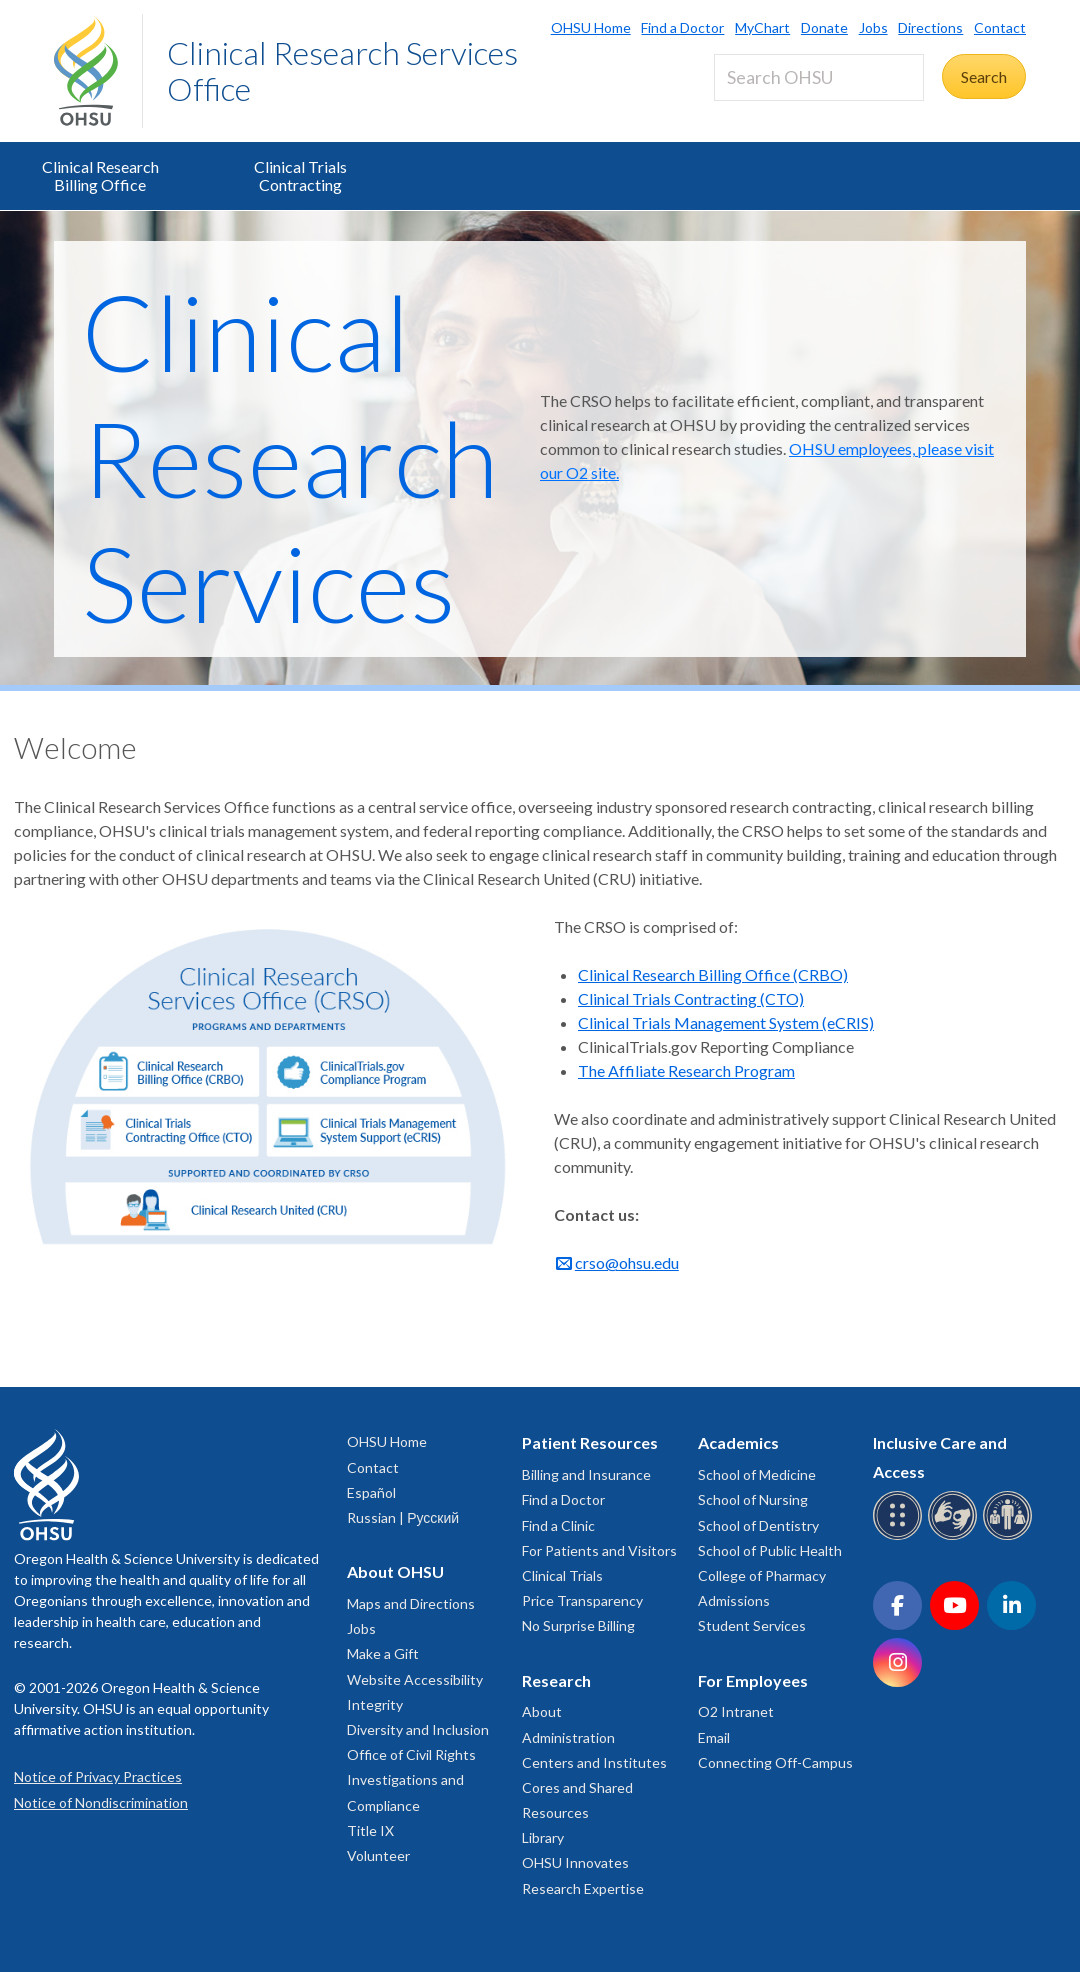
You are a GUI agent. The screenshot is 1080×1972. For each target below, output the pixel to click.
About (542, 1711)
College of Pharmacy (762, 1575)
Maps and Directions (411, 1603)
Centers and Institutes (594, 1762)
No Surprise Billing (578, 1625)
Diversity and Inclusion (418, 1729)
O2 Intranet (736, 1711)
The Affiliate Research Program (686, 1070)
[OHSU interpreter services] (1010, 1536)
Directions (930, 27)
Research (556, 1680)
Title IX (370, 1830)
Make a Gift (383, 1653)
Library (543, 1837)
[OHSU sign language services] (955, 1536)
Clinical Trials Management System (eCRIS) (726, 1022)
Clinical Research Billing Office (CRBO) (713, 974)
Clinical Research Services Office (342, 70)
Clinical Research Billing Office (100, 175)
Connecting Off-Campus (775, 1762)
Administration (568, 1737)
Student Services (752, 1625)
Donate (824, 27)
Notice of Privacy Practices (98, 1776)
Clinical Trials (562, 1575)
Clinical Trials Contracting (300, 175)
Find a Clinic (558, 1525)
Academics (738, 1442)
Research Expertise (583, 1888)
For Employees (753, 1680)
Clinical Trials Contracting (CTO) (691, 998)
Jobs (873, 27)
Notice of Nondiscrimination (101, 1802)
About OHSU (395, 1571)
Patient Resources (590, 1442)
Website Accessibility (415, 1679)
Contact (1000, 27)
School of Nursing (753, 1499)
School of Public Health (770, 1550)
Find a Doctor (682, 27)
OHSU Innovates (575, 1862)
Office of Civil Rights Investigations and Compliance (411, 1779)
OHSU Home (591, 27)
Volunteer (378, 1855)
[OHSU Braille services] (900, 1536)
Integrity (375, 1704)
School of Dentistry (758, 1525)
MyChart (762, 27)
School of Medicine (757, 1474)
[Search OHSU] (819, 77)
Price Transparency (582, 1600)
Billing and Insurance (586, 1474)
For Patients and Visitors (599, 1550)
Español (371, 1492)
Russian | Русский (403, 1517)
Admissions (734, 1600)
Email (714, 1737)
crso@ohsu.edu (627, 1262)
